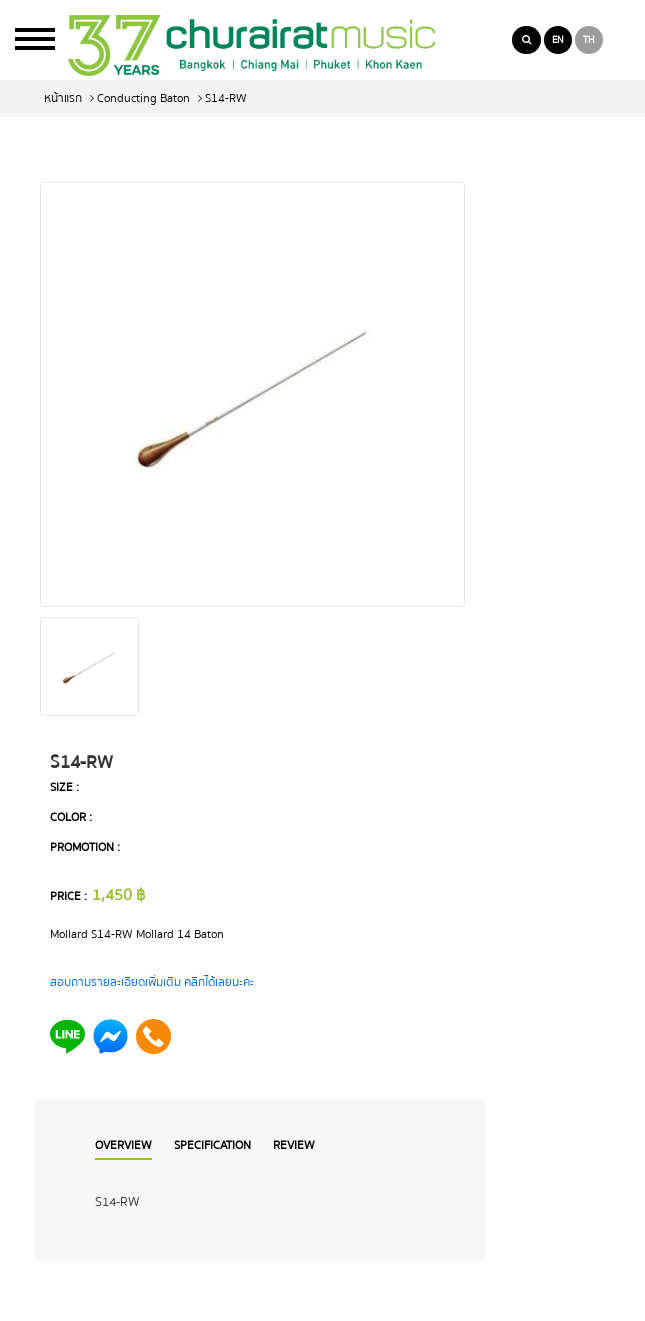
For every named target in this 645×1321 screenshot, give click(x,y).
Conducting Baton (143, 98)
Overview (123, 1145)
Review (294, 1145)
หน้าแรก (63, 98)
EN (558, 40)
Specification (212, 1145)
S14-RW (226, 98)
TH (589, 40)
